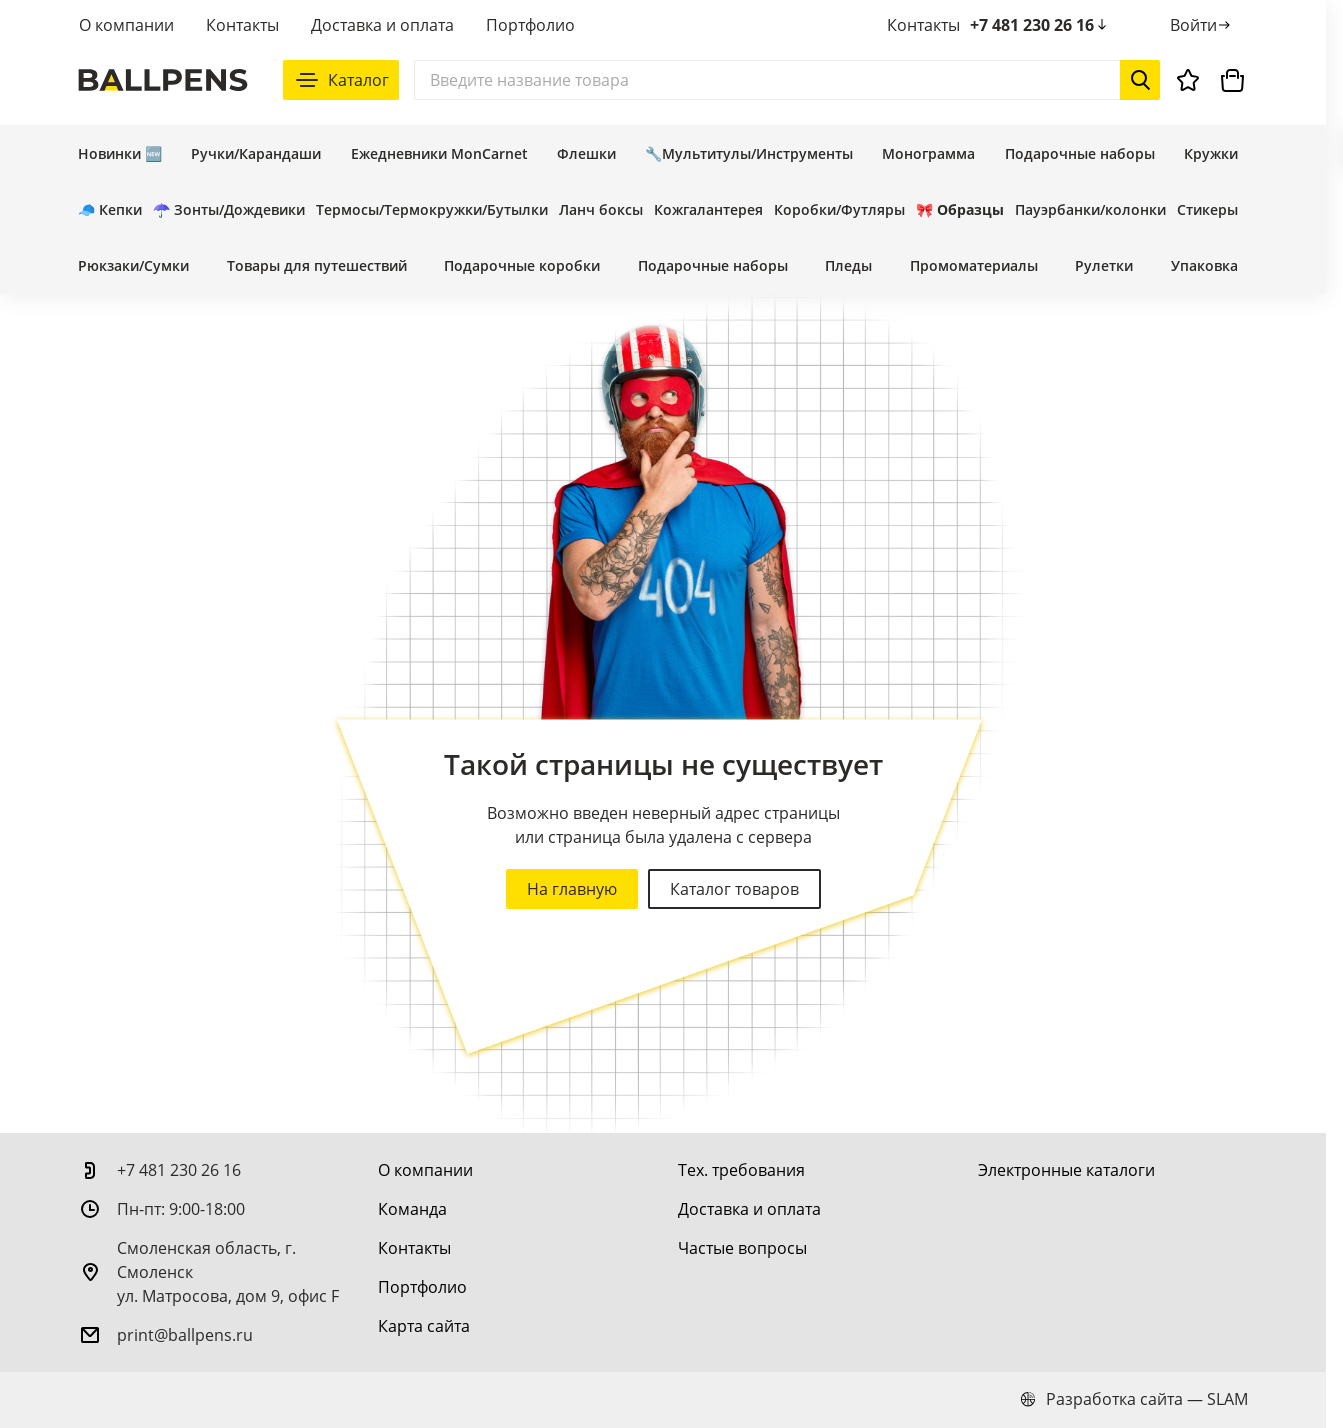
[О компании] (425, 1170)
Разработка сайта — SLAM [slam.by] (1134, 1399)
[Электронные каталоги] (1066, 1170)
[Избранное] (1188, 80)
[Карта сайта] (424, 1326)
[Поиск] (787, 80)
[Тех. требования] (741, 1170)
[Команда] (412, 1209)
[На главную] (163, 80)
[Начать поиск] (1140, 80)
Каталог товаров (734, 889)
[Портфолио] (422, 1287)
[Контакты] (414, 1248)
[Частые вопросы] (742, 1248)
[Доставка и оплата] (749, 1209)
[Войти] (1201, 25)
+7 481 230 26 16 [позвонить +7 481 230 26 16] (1040, 25)
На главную (572, 889)
